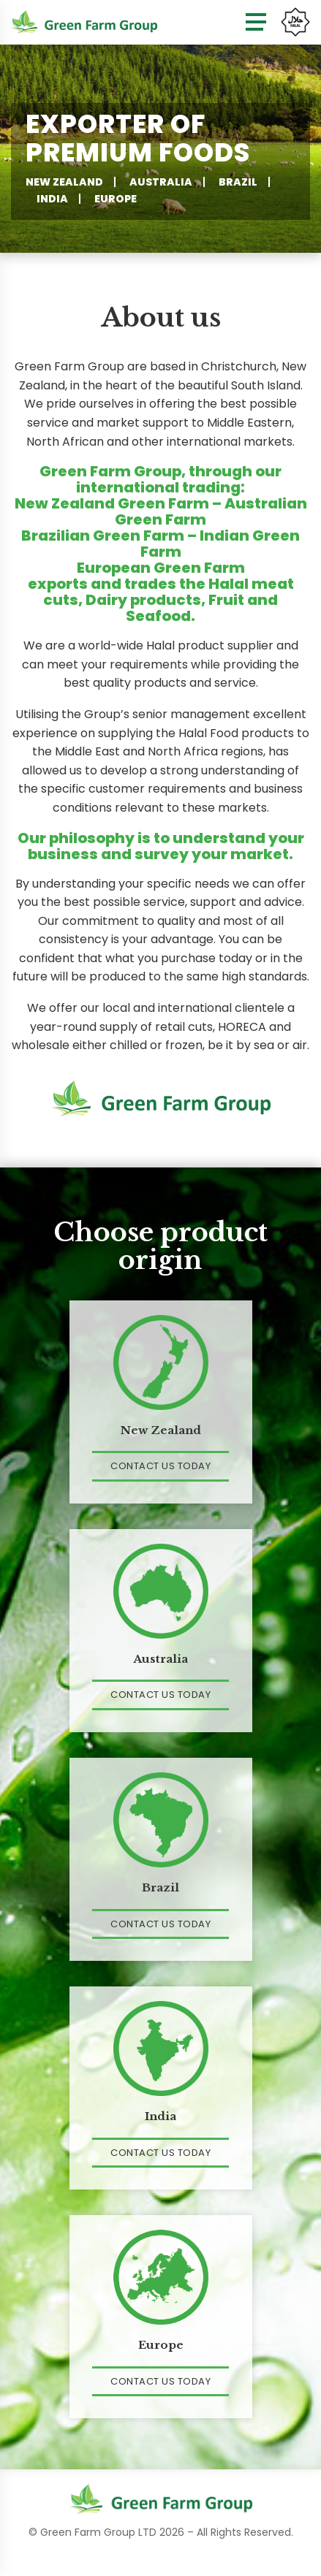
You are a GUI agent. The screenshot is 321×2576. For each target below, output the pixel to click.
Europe (115, 199)
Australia (160, 182)
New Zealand (64, 182)
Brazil (238, 182)
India (52, 199)
